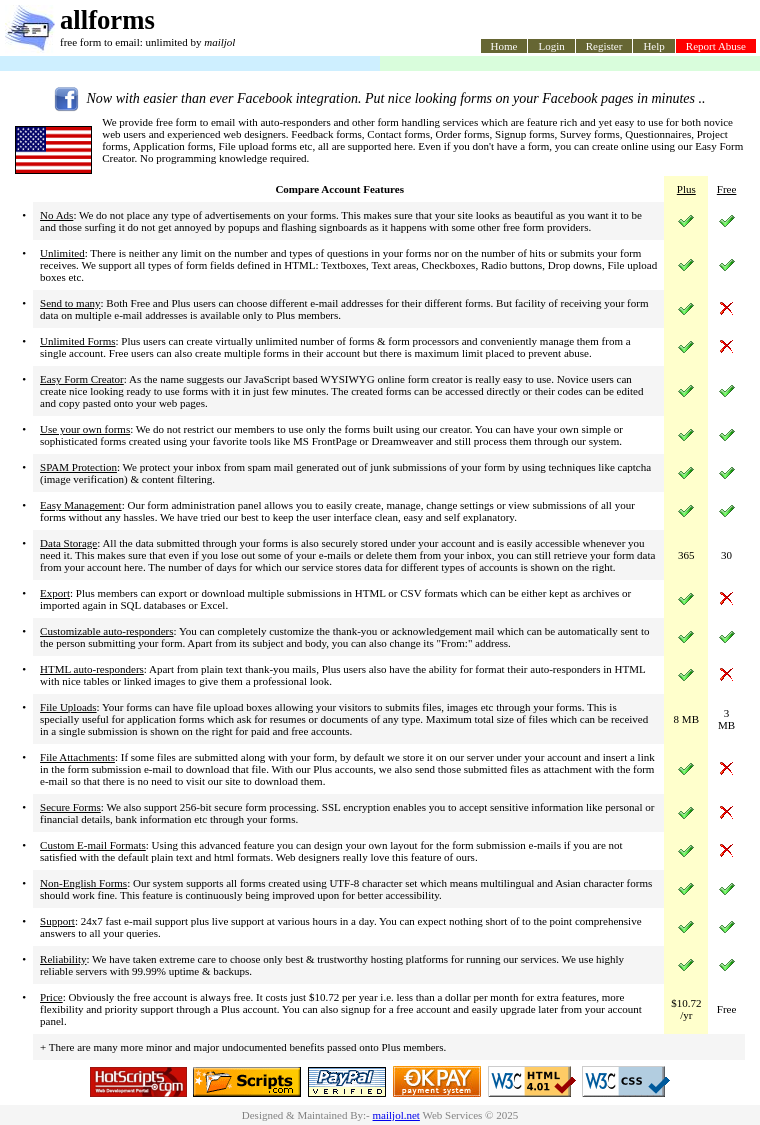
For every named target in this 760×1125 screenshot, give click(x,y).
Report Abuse (716, 46)
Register (604, 46)
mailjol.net (396, 1115)
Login (551, 46)
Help (653, 46)
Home (504, 46)
